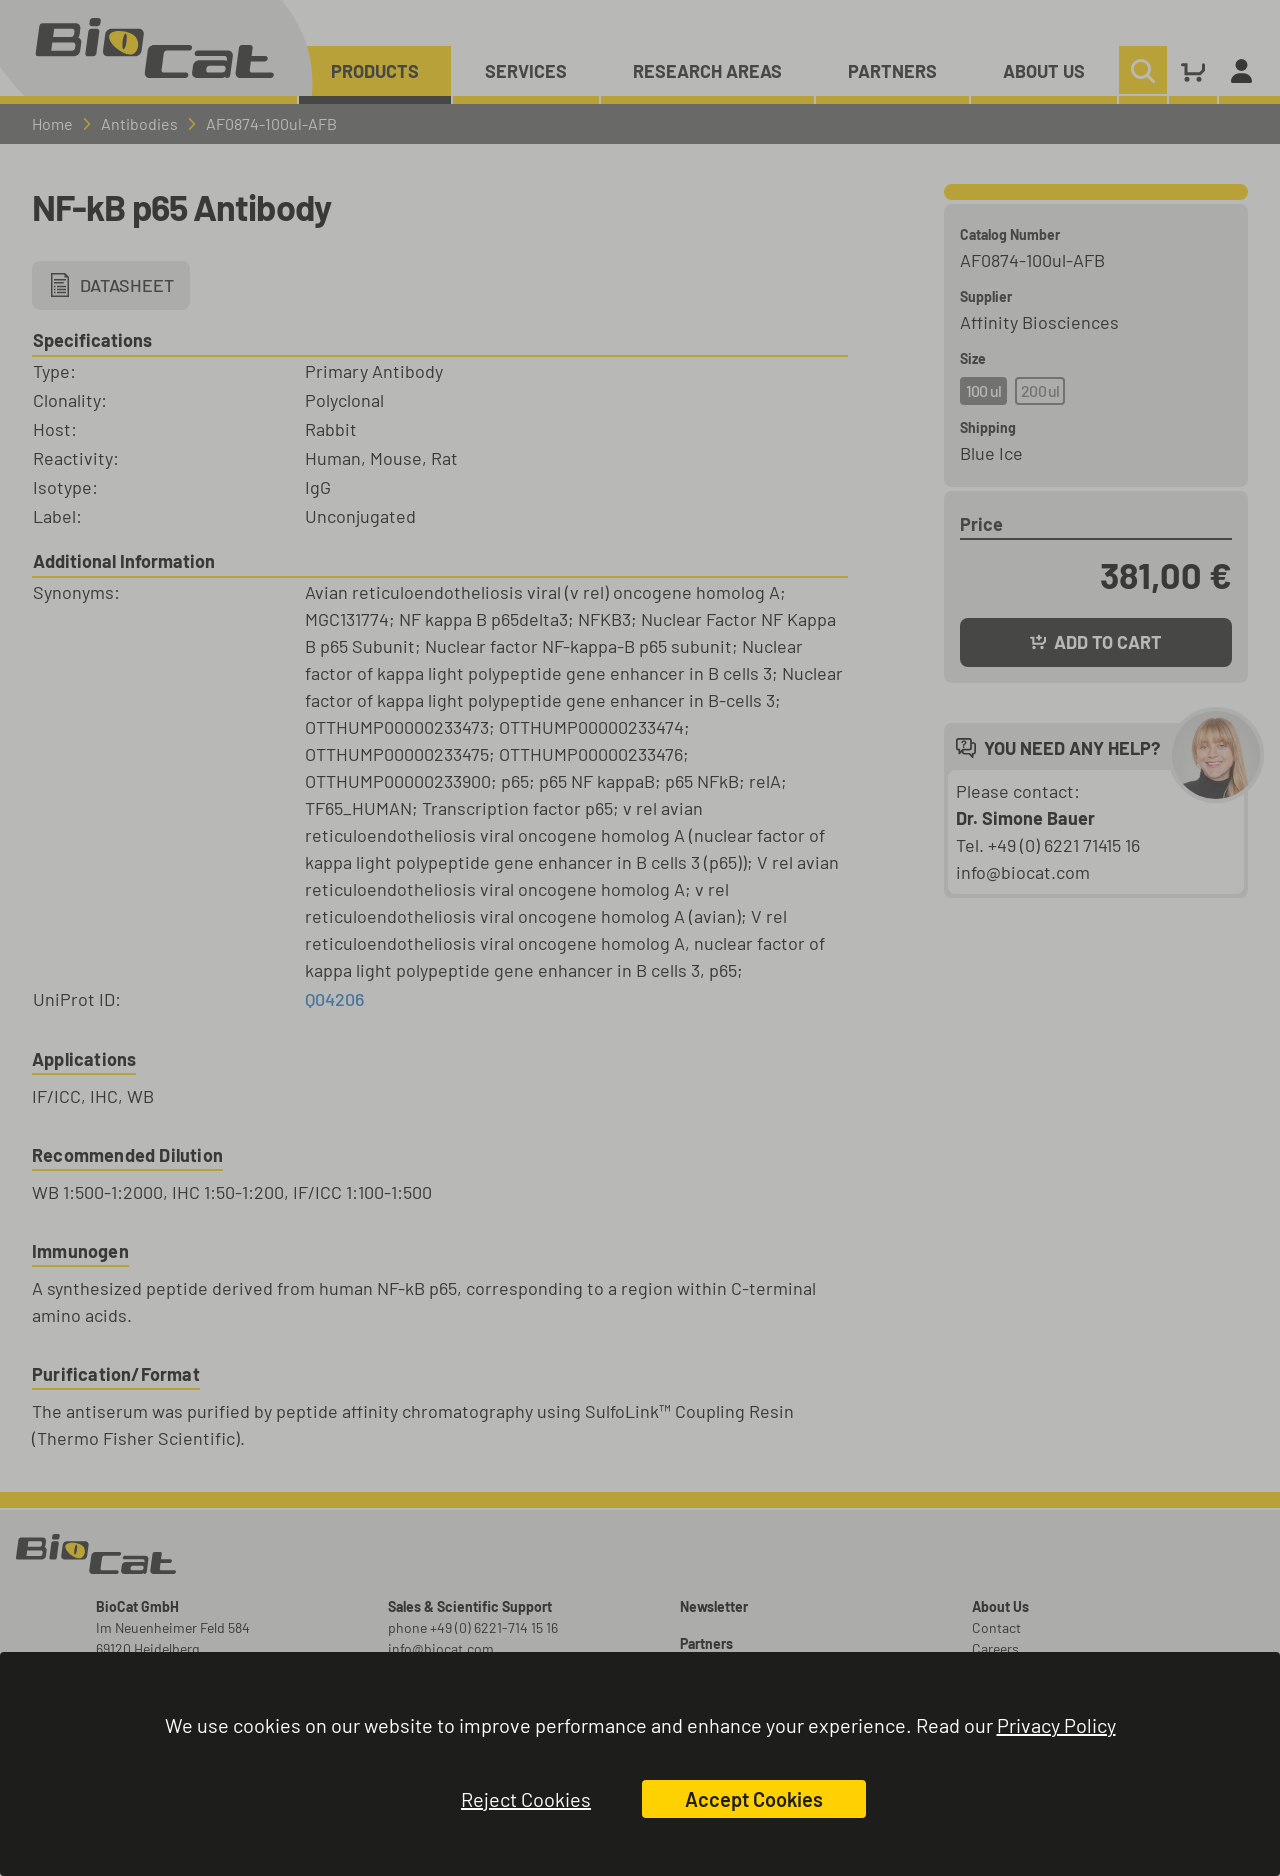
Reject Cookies (526, 1799)
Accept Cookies (754, 1799)
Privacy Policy (1056, 1725)
